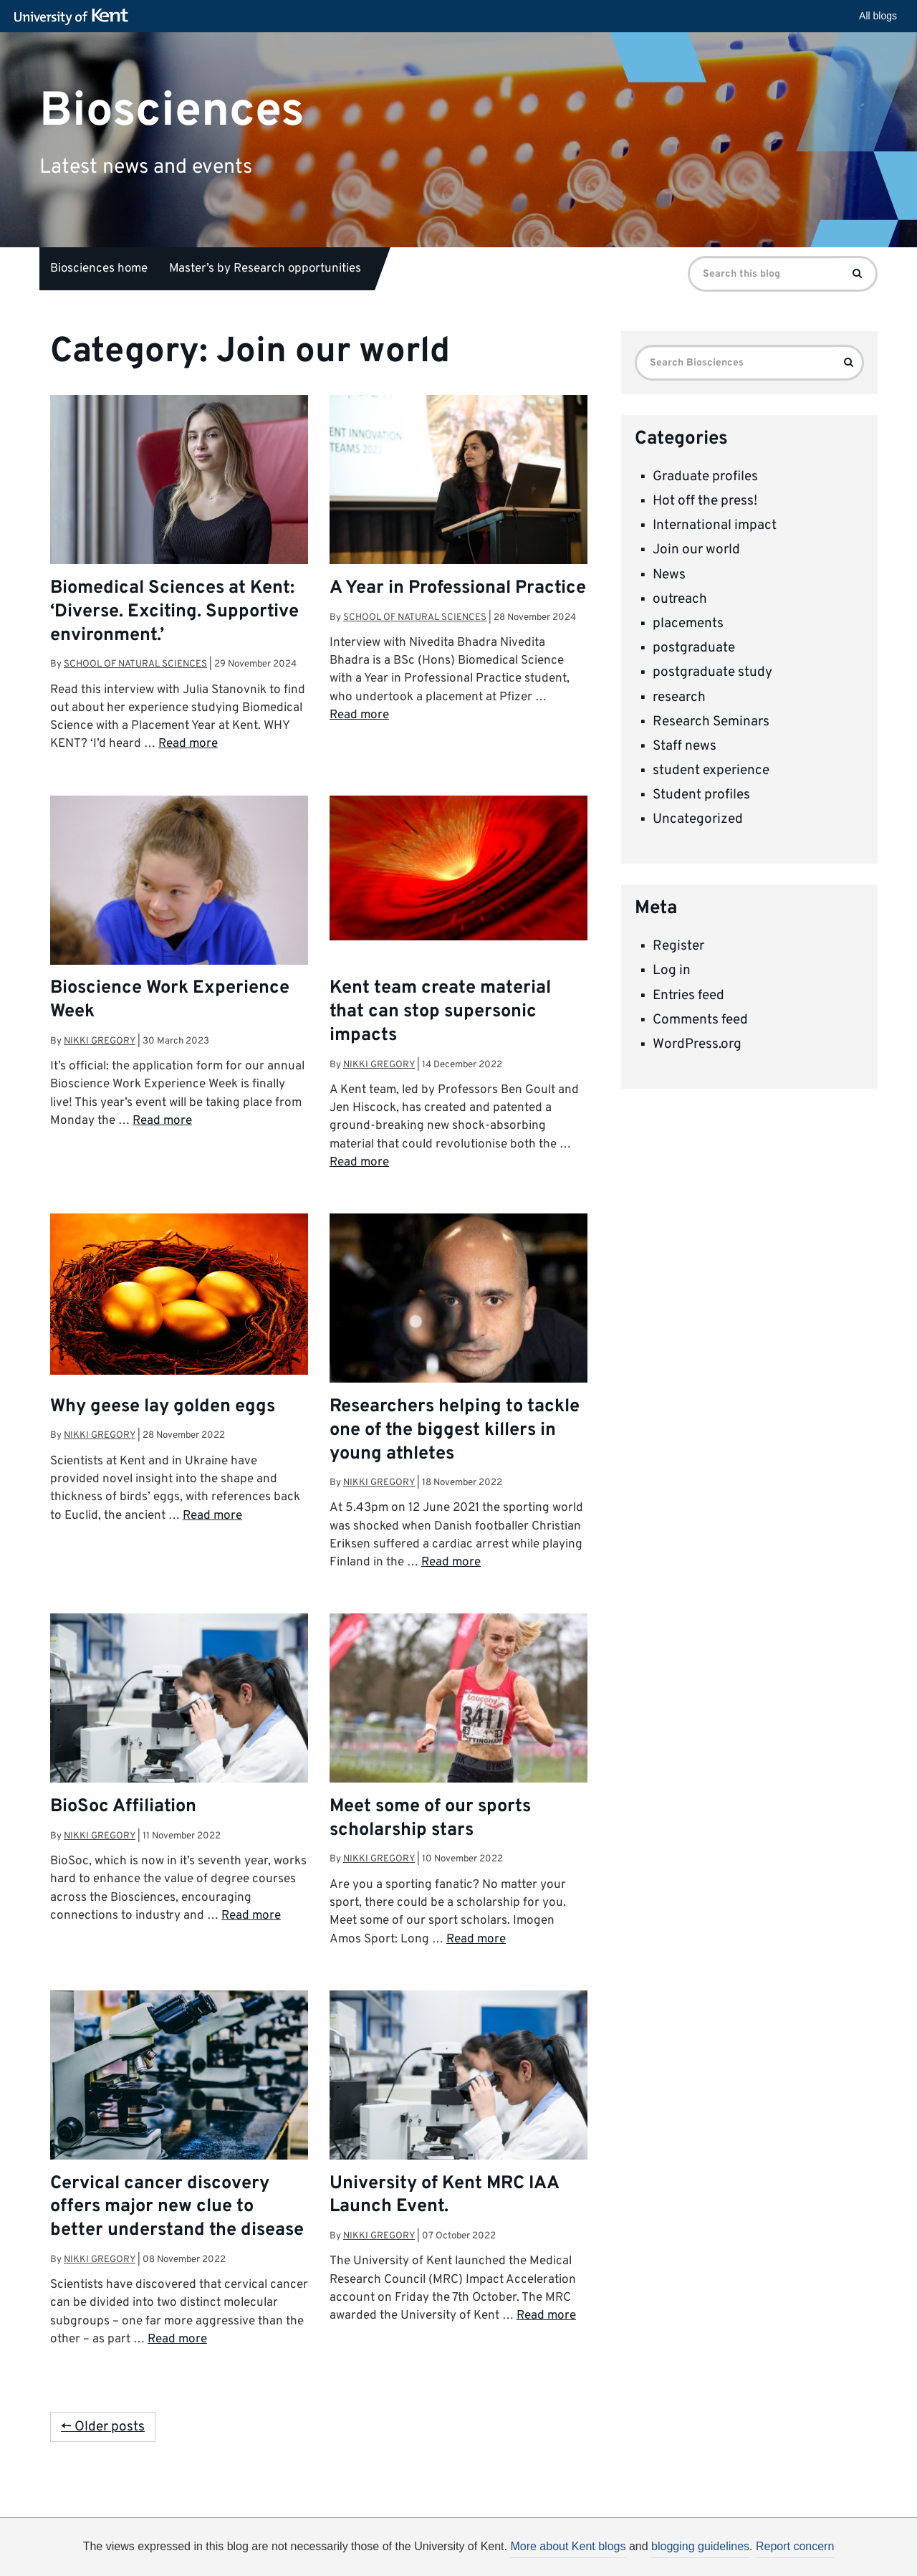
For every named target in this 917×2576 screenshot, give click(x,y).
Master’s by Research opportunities (265, 269)
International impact (715, 525)
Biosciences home (99, 269)
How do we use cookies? (552, 2549)
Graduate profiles (705, 476)
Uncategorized (698, 819)
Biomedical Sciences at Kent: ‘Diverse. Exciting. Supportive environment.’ (174, 612)
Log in (672, 970)
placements (688, 623)
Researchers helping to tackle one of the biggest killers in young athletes (455, 1431)
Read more (188, 744)
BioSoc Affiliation (123, 1806)
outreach (680, 599)
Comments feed (700, 1020)
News (669, 574)
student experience (711, 770)
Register (678, 946)
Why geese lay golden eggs (162, 1407)
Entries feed (688, 995)
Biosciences (171, 110)
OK (693, 2551)
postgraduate (694, 648)
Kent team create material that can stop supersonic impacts (440, 1012)
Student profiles (701, 794)
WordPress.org (697, 1044)
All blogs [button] (878, 16)
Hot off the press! (705, 501)
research (679, 697)
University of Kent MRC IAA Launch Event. (444, 2195)
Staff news (684, 746)
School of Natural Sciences (135, 664)
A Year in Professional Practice (458, 588)
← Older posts (103, 2427)
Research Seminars (711, 721)
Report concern (795, 2546)
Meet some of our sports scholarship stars (430, 1818)
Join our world (696, 549)
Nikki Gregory (99, 1041)
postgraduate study (712, 672)
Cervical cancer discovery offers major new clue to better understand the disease (177, 2207)
